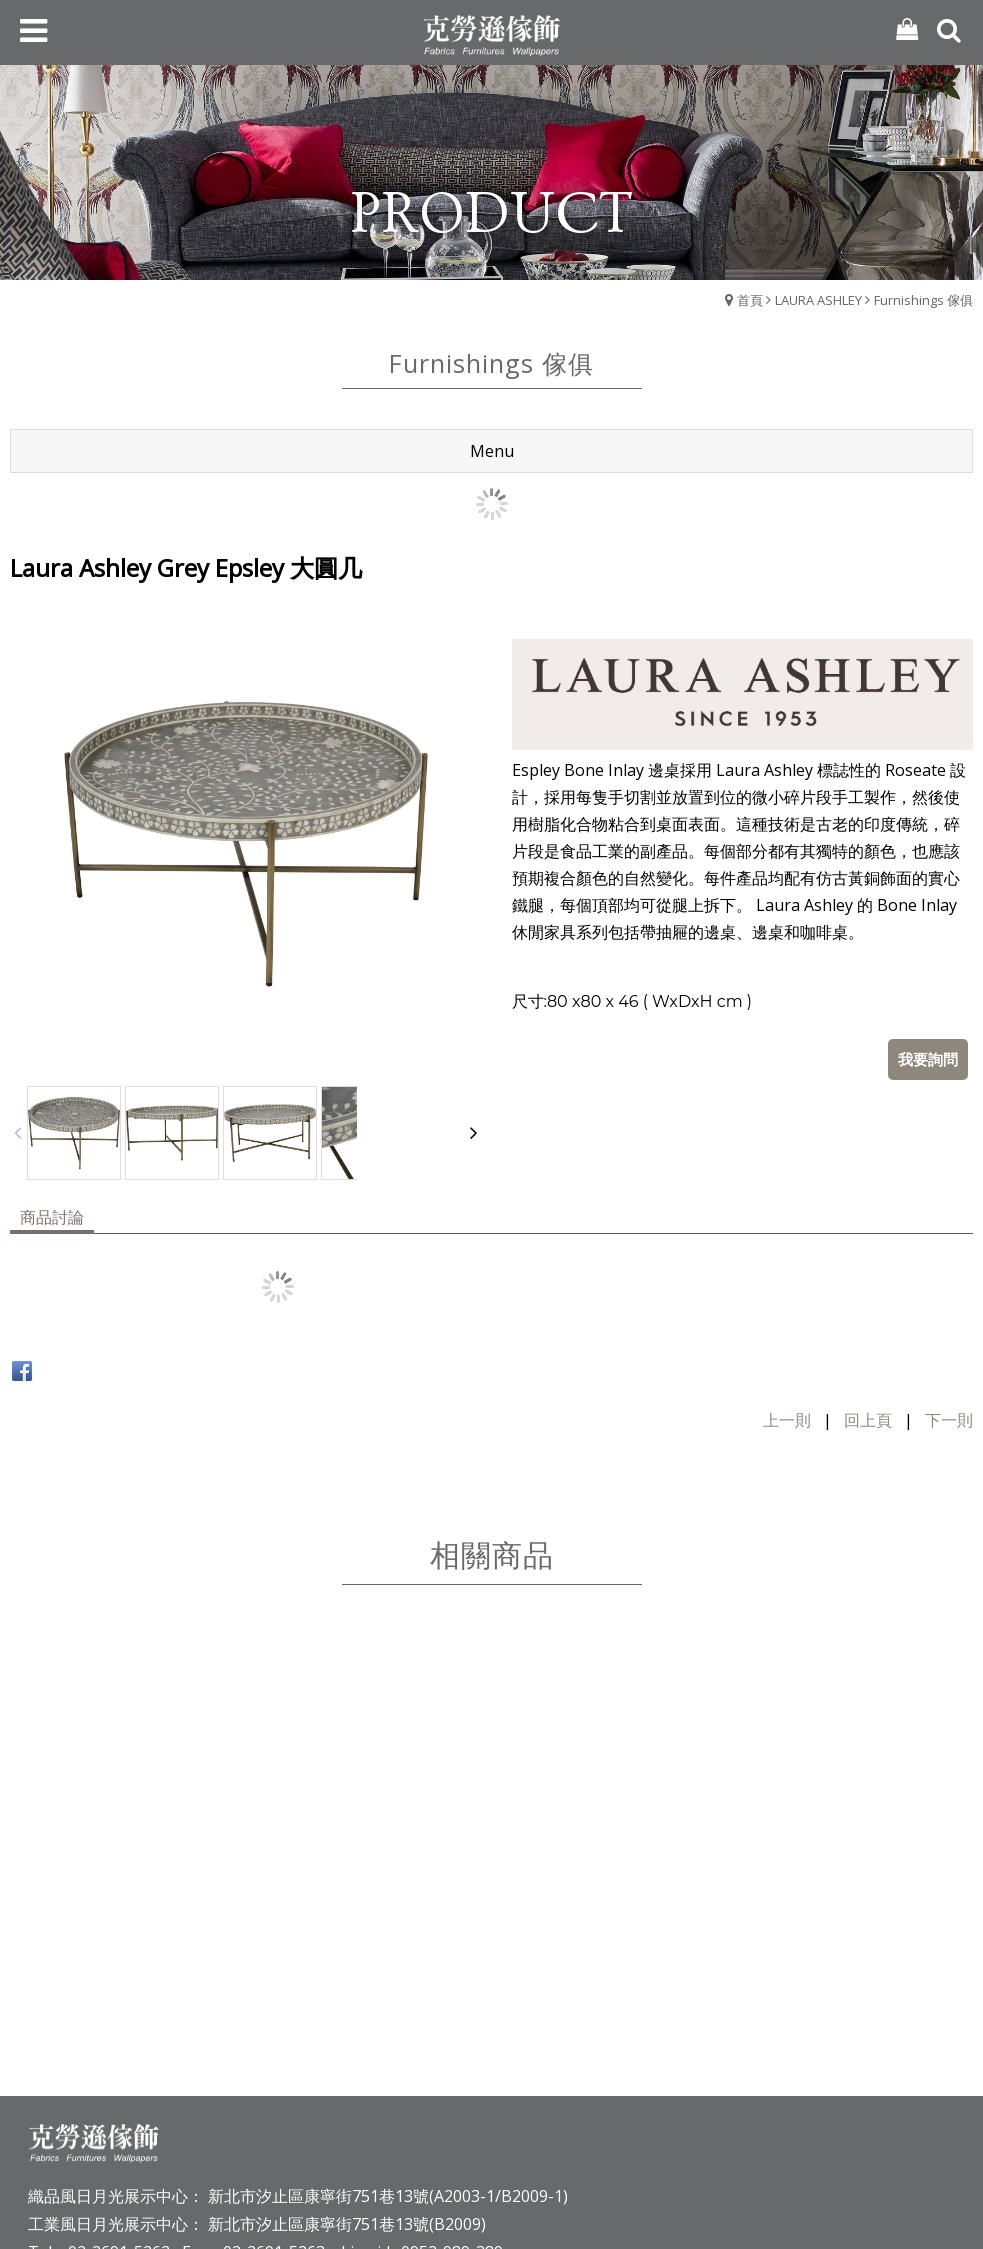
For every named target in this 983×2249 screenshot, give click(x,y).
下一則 (949, 1346)
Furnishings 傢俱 (923, 300)
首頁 (750, 300)
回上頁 (868, 1346)
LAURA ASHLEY (818, 300)
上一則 (787, 1346)
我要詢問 (928, 985)
